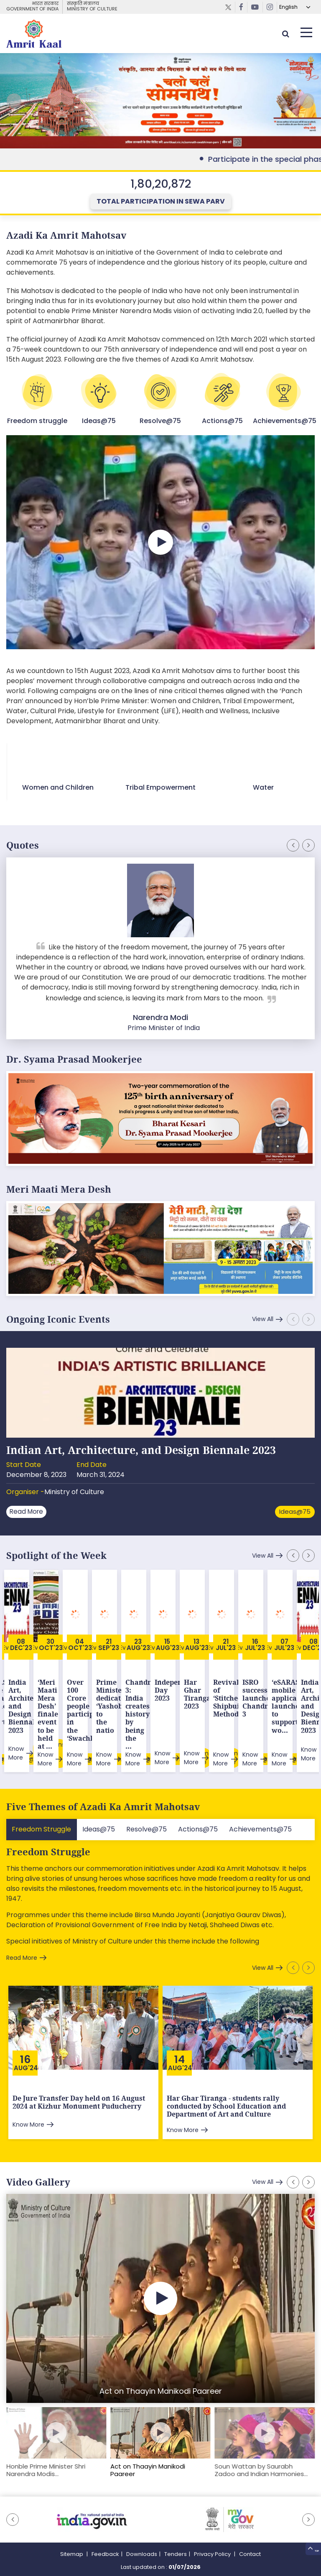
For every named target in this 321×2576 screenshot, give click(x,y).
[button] (304, 103)
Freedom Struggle (48, 1827)
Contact (250, 2530)
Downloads (141, 2530)
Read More (28, 1505)
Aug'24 (26, 2043)
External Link (160, 103)
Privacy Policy (213, 2530)
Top (308, 2548)
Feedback (105, 2530)
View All (259, 1313)
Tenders (175, 2530)
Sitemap (72, 2530)
